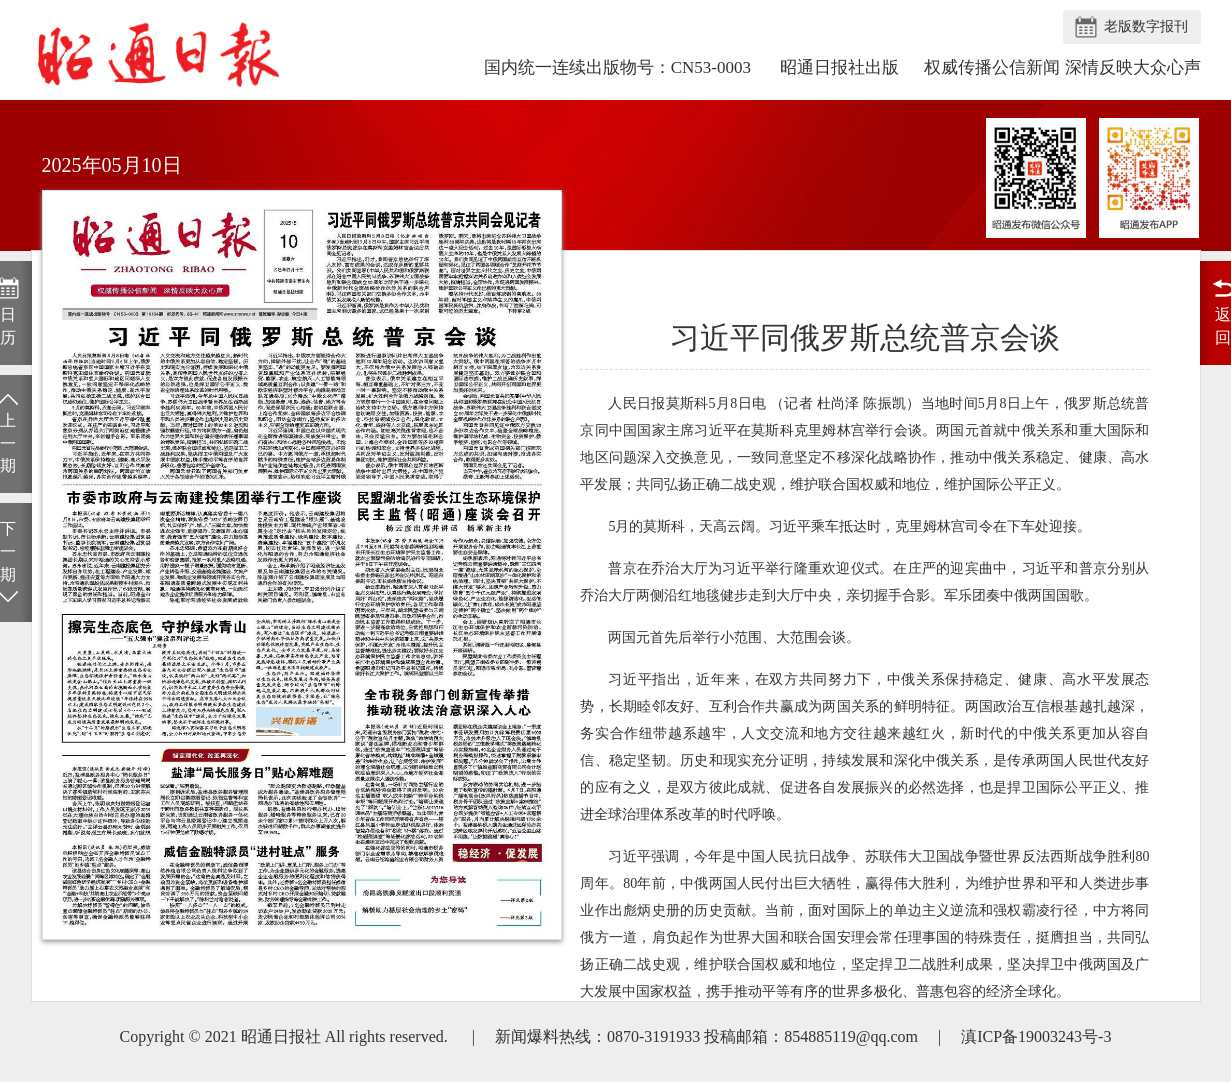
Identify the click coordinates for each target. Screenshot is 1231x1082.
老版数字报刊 (1146, 26)
